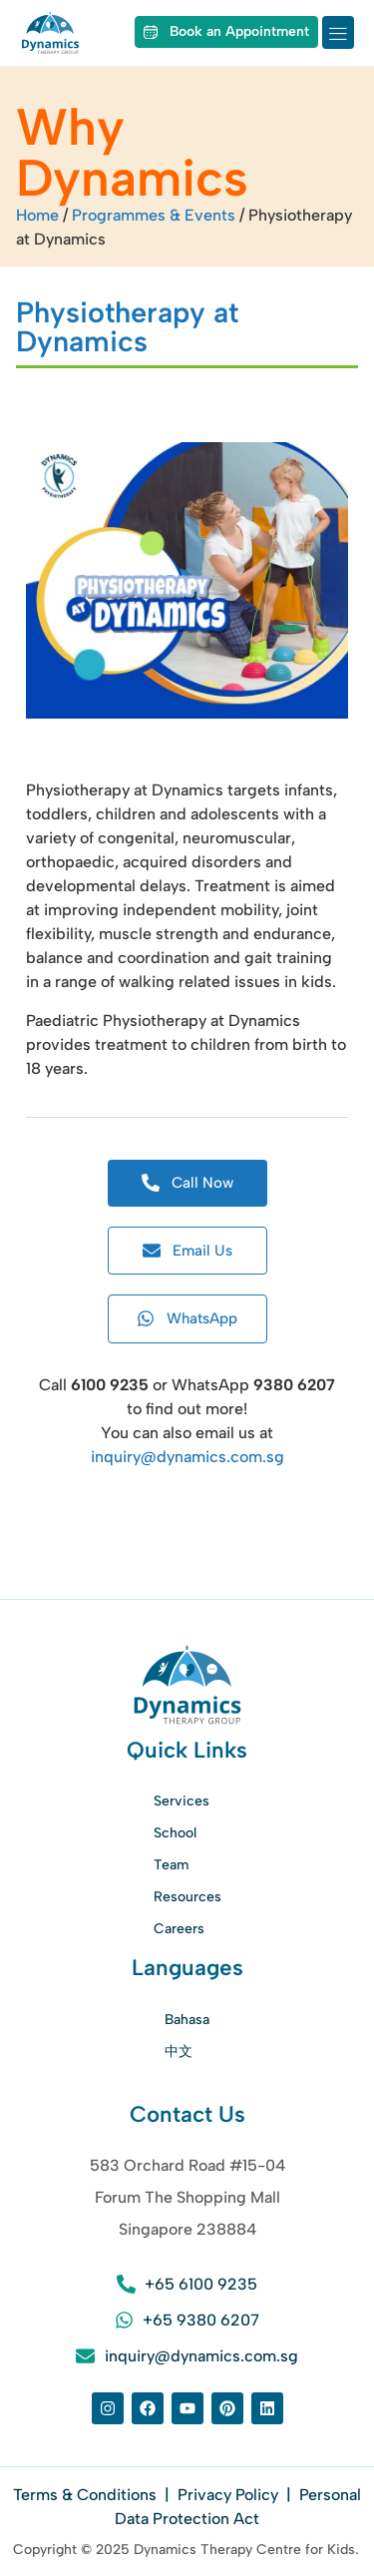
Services (181, 1801)
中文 (178, 2051)
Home (37, 215)
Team (171, 1864)
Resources (187, 1896)
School (175, 1832)
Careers (179, 1928)
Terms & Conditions (87, 2494)
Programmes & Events (153, 215)
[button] (338, 32)
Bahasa (187, 2019)
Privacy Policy (228, 2494)
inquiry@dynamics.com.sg (187, 1456)
